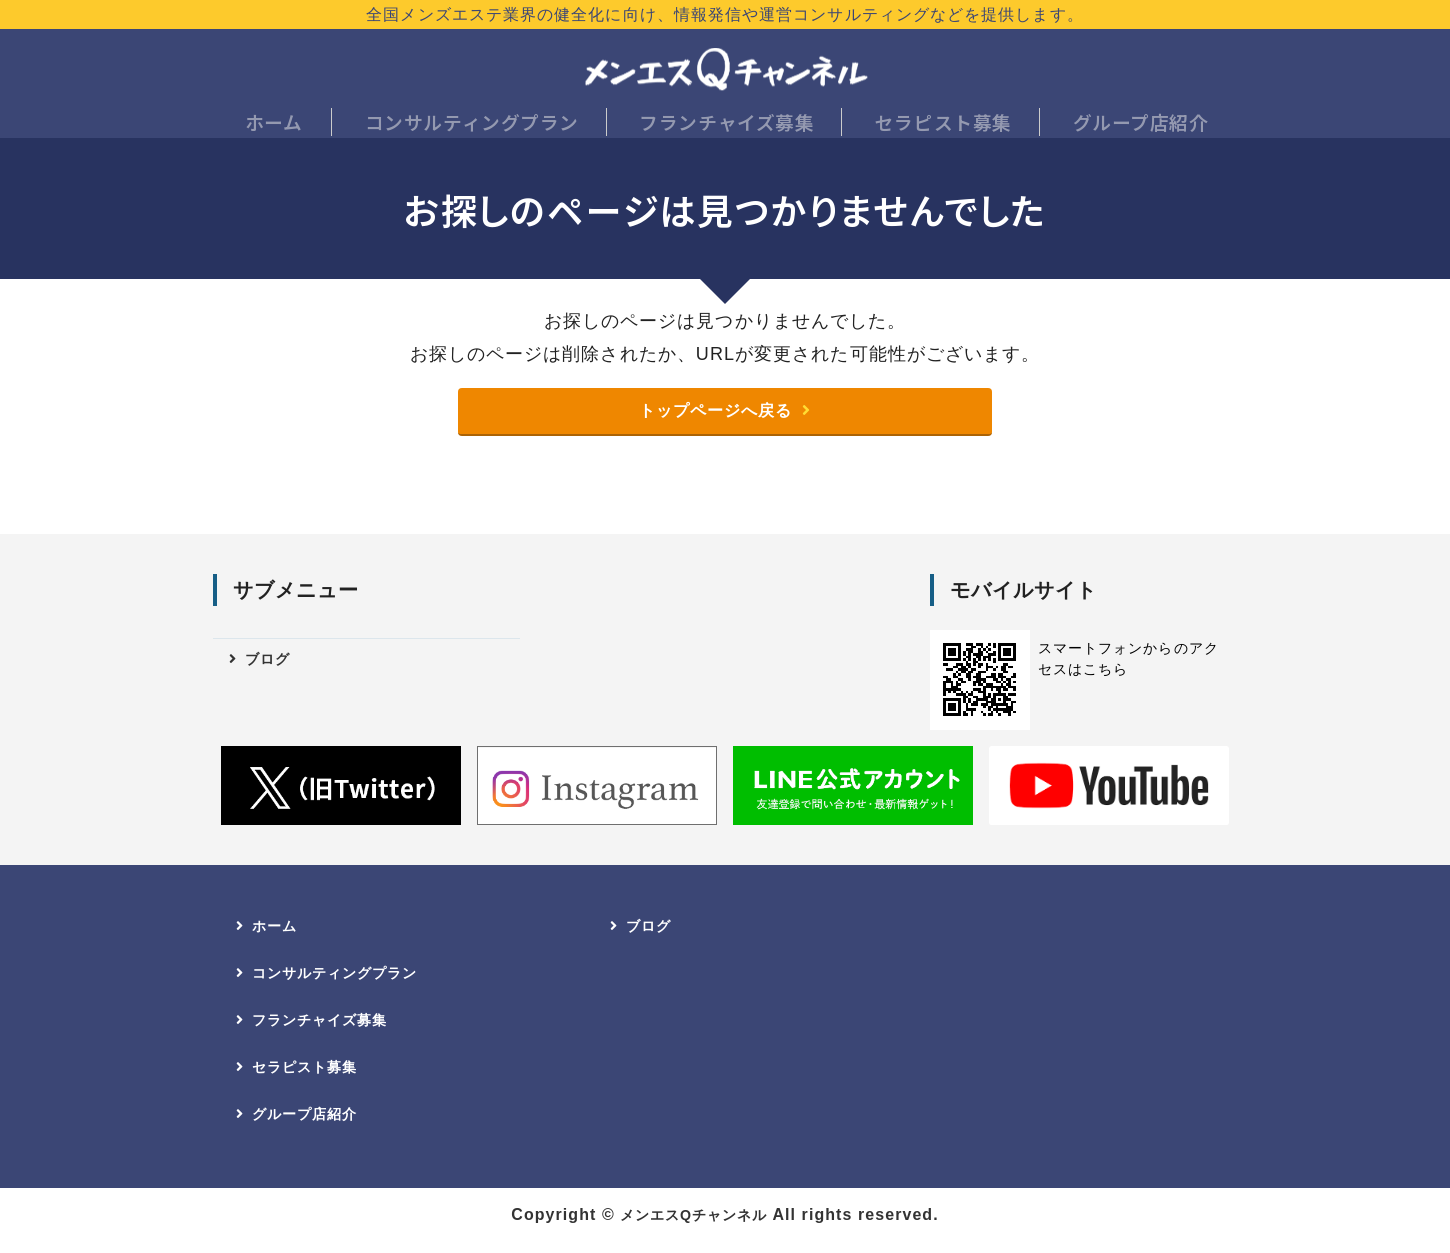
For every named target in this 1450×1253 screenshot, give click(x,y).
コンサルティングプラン (471, 125)
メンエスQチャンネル (693, 1231)
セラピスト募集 (941, 125)
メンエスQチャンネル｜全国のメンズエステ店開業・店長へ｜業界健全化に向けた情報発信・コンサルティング (725, 70)
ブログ (271, 673)
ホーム (274, 125)
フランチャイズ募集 (725, 125)
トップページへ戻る (715, 422)
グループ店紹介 (1138, 125)
